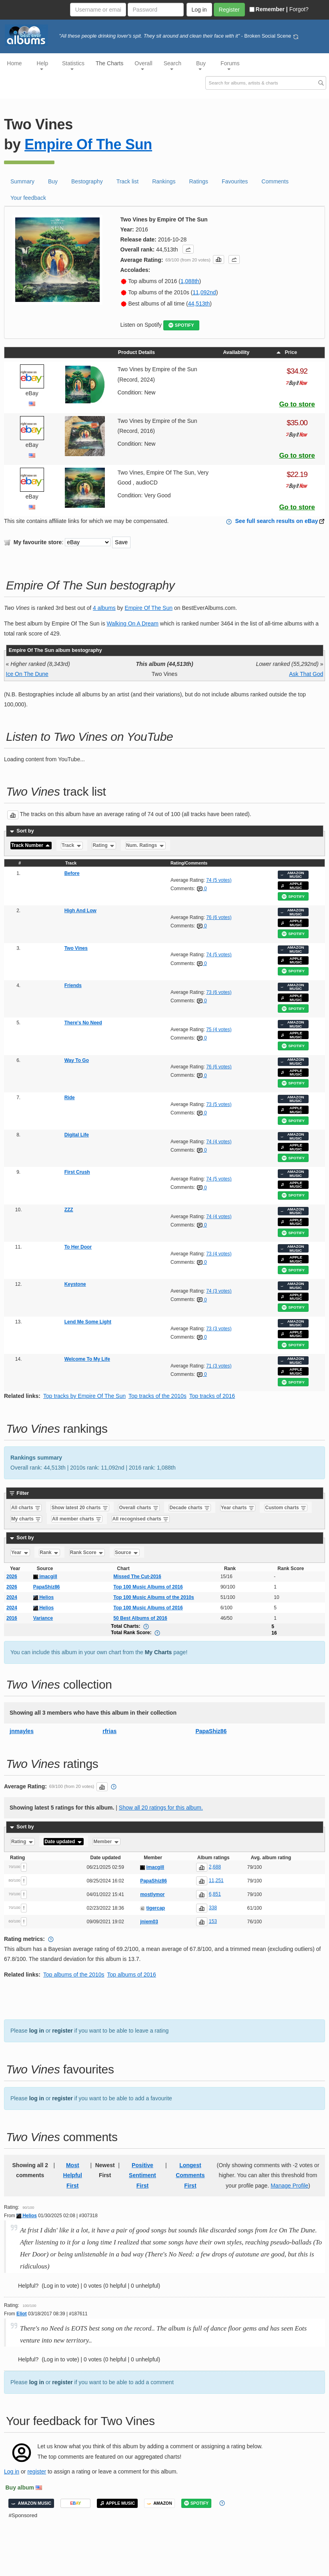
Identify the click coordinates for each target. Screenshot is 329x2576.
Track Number (31, 846)
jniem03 (149, 1921)
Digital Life (76, 1135)
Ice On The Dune (27, 674)
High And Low (80, 910)
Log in (11, 2471)
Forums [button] (230, 65)
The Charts (109, 63)
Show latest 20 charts (80, 1507)
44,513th (199, 303)
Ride (69, 1097)
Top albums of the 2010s (73, 1974)
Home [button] (14, 63)
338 (213, 1907)
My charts (26, 1519)
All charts (26, 1507)
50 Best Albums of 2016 (140, 1618)
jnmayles (22, 1731)
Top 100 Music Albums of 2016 (148, 1587)
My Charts (158, 1652)
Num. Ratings (145, 846)
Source (127, 1552)
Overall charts (138, 1507)
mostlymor (152, 1894)
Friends (73, 985)
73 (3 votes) (218, 1328)
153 (213, 1921)
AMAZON (159, 2503)
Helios (43, 1597)
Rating (103, 846)
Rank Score (87, 1552)
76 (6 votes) (218, 917)
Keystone (75, 1284)
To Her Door (78, 1247)
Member (106, 1841)
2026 (11, 1576)
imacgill (45, 1576)
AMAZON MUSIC (292, 875)
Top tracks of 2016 (212, 1396)
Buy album (20, 2487)
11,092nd (204, 292)
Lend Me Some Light (87, 1322)
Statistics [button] (73, 65)
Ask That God (306, 674)
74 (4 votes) (218, 1141)
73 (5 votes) (218, 1104)
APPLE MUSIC (291, 885)
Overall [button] (143, 65)
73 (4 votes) (218, 1254)
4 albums (104, 608)
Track (72, 846)
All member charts (77, 1519)
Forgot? (299, 9)
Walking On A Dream (132, 623)
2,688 (215, 1867)
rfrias (109, 1731)
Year (20, 1552)
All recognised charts (140, 1519)
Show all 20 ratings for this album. (161, 1807)
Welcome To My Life (87, 1359)
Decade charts (190, 1507)
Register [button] (229, 9)
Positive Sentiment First (142, 2175)
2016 (11, 1618)
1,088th (190, 281)
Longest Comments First (190, 2175)
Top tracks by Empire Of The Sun (84, 1396)
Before (72, 873)
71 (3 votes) (218, 1366)
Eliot (21, 2314)
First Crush (77, 1172)
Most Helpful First (72, 2175)
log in (36, 2030)
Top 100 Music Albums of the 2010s (153, 1597)
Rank (49, 1552)
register (62, 2030)
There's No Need (83, 1023)
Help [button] (42, 65)
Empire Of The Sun (88, 144)
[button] (188, 249)
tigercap (155, 1908)
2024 (11, 1597)
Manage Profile (289, 2185)
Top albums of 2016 (131, 1974)
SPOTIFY (181, 325)
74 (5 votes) (218, 880)
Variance (43, 1618)
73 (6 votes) (218, 992)
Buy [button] (201, 65)
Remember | (268, 9)
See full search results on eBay (276, 521)
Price (286, 352)
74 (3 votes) (218, 1291)
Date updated (63, 1841)
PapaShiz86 (46, 1587)
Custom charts (286, 1507)
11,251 (216, 1880)
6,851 (215, 1894)
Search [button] (172, 65)
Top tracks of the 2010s (157, 1396)
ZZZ (68, 1210)
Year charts (238, 1507)
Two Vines (76, 948)
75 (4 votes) (218, 1029)
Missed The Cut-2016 (137, 1576)
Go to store (297, 404)
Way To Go (76, 1060)
